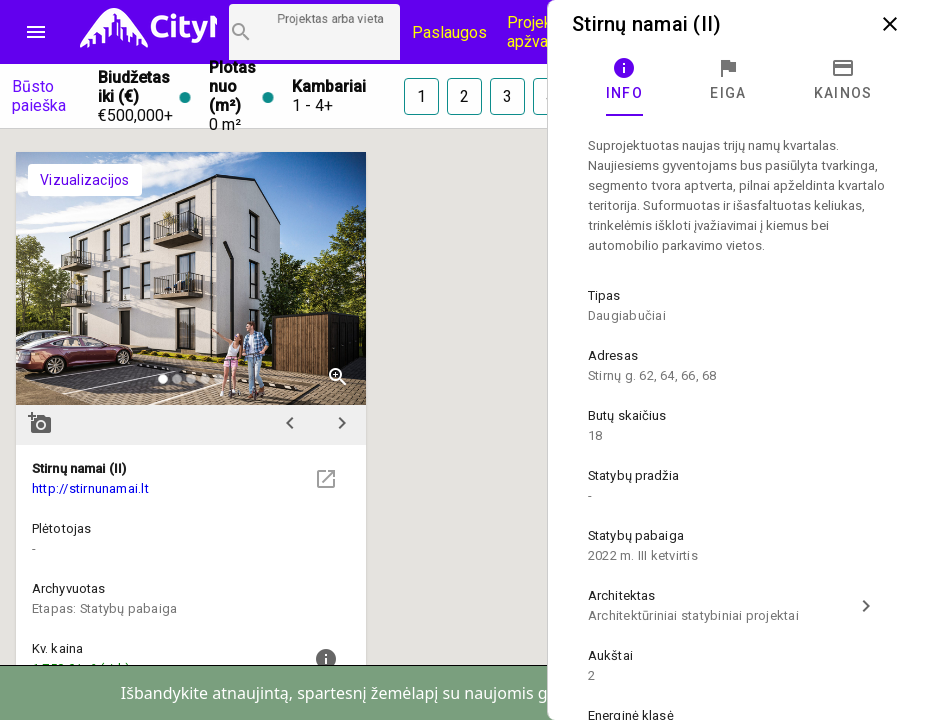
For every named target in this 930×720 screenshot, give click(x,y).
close (890, 24)
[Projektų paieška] (314, 32)
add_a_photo (40, 423)
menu (36, 32)
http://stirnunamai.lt (90, 488)
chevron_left (290, 423)
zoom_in (338, 377)
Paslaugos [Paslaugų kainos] (449, 32)
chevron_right (342, 423)
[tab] (624, 80)
